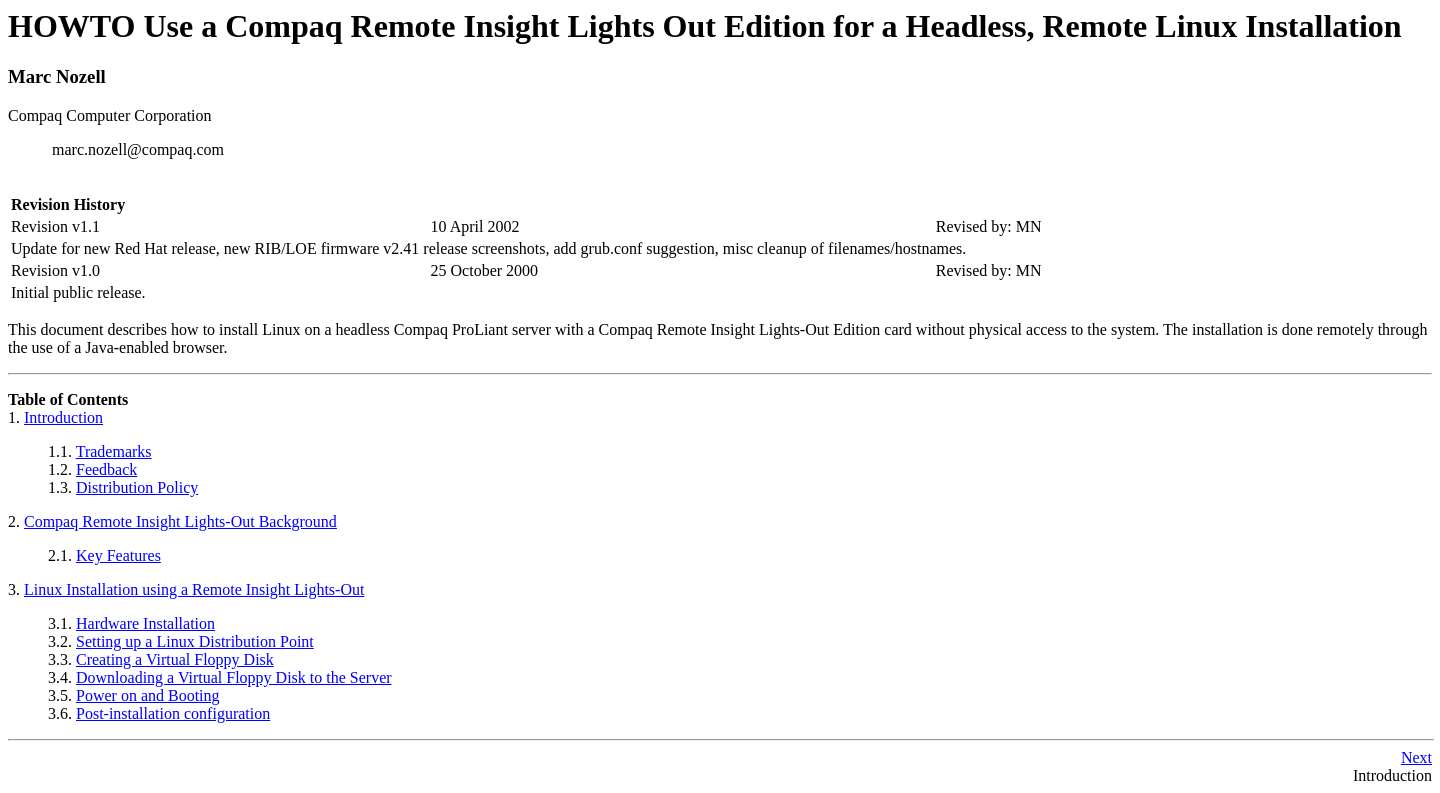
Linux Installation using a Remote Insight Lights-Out (194, 589)
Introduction (63, 417)
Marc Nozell (57, 76)
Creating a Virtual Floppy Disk (175, 659)
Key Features (118, 555)
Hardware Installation (145, 623)
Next (1416, 757)
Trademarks (114, 451)
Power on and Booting (148, 695)
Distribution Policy (137, 487)
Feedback (106, 469)
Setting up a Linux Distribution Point (195, 641)
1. (16, 417)
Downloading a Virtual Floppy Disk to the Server (234, 677)
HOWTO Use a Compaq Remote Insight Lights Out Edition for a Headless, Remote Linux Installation (705, 26)
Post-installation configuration (173, 713)
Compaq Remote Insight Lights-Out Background (180, 521)
